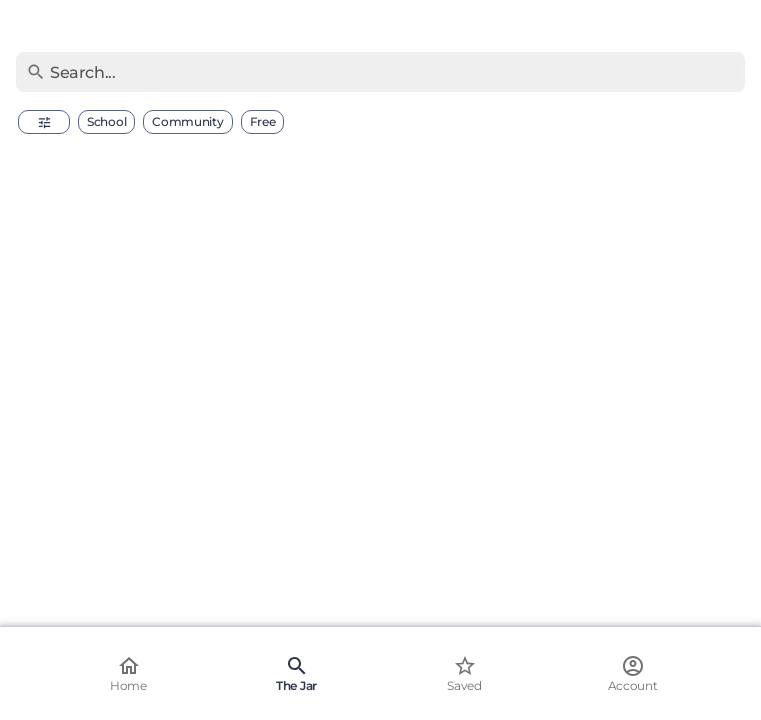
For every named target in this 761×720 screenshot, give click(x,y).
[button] (44, 122)
